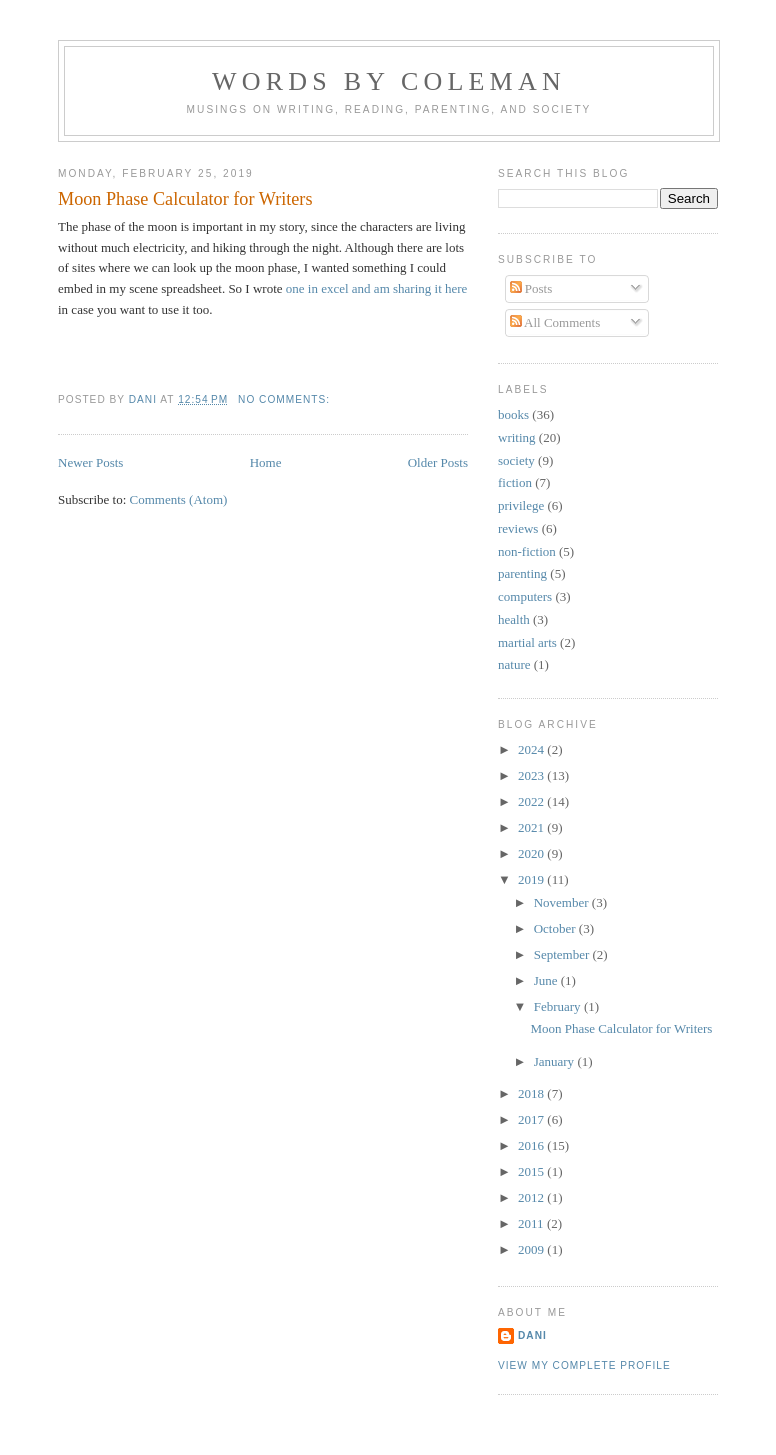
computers (525, 596)
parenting (522, 573)
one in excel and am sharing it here (377, 288)
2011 (532, 1223)
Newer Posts (90, 462)
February (559, 1006)
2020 (532, 853)
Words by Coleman (389, 81)
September (563, 954)
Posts (531, 288)
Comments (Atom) (179, 499)
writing (517, 437)
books (513, 414)
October (556, 928)
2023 (532, 775)
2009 (532, 1249)
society (516, 460)
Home (266, 462)
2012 (532, 1197)
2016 (532, 1145)
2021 (532, 827)
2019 (532, 879)
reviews (518, 528)
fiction (515, 482)
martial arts (527, 642)
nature (514, 664)
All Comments (555, 322)
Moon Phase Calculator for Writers (185, 199)
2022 (532, 801)
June (547, 980)
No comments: (286, 399)
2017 (532, 1119)
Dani (532, 1335)
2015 (532, 1171)
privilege (521, 505)
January (556, 1061)
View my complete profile (584, 1365)
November (563, 902)
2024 (532, 749)
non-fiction (527, 551)
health (514, 619)
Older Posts (438, 462)
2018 (532, 1093)
